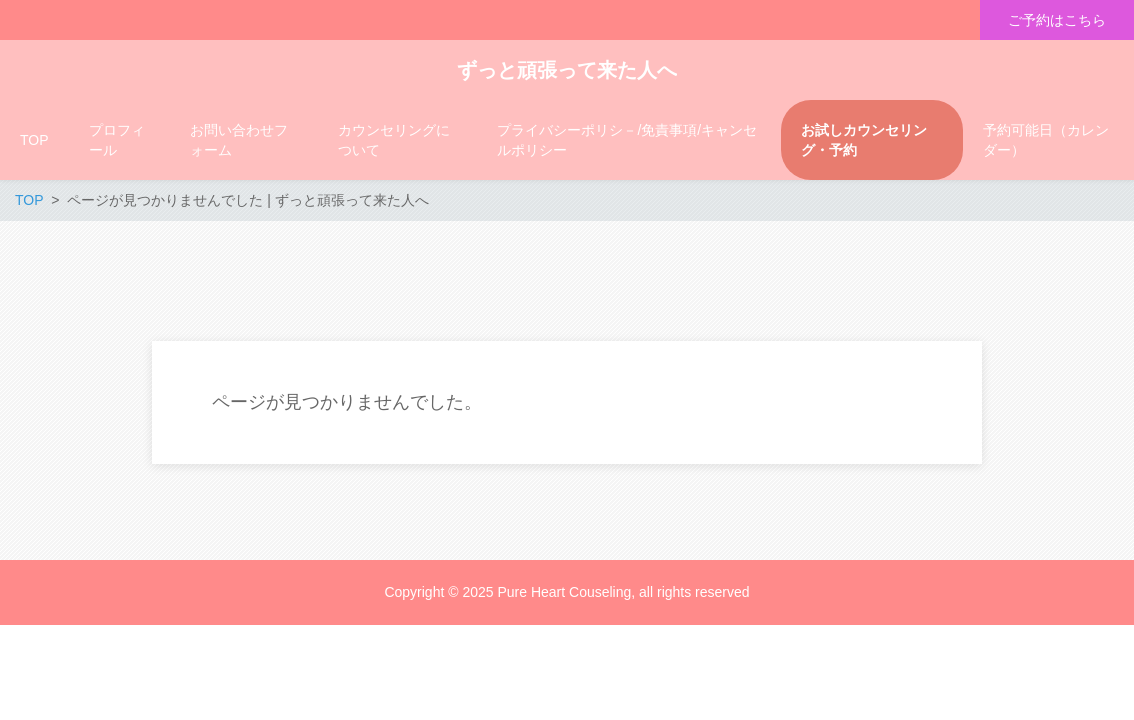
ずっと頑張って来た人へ (567, 70)
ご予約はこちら (1057, 20)
